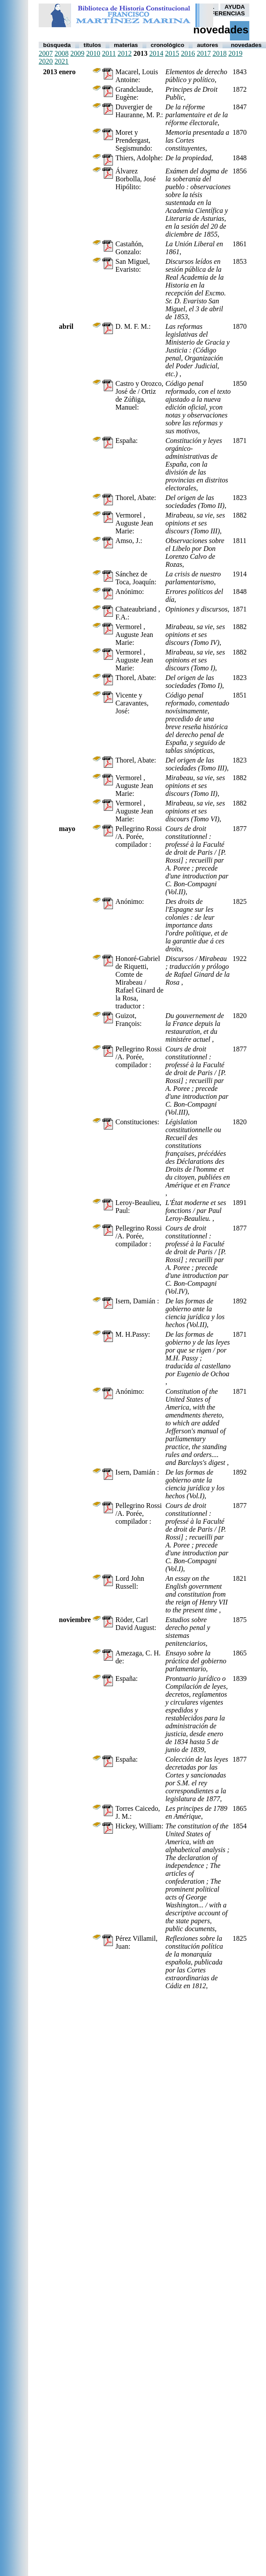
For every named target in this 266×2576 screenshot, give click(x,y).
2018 (219, 53)
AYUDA (235, 7)
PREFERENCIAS (222, 13)
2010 (93, 53)
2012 (124, 53)
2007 (46, 53)
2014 (156, 53)
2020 (46, 61)
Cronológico (167, 45)
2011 (109, 53)
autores (207, 45)
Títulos (92, 45)
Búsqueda (57, 45)
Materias (126, 45)
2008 (62, 53)
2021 (62, 61)
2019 (235, 53)
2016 (188, 53)
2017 (204, 53)
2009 (77, 53)
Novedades (246, 45)
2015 (172, 53)
